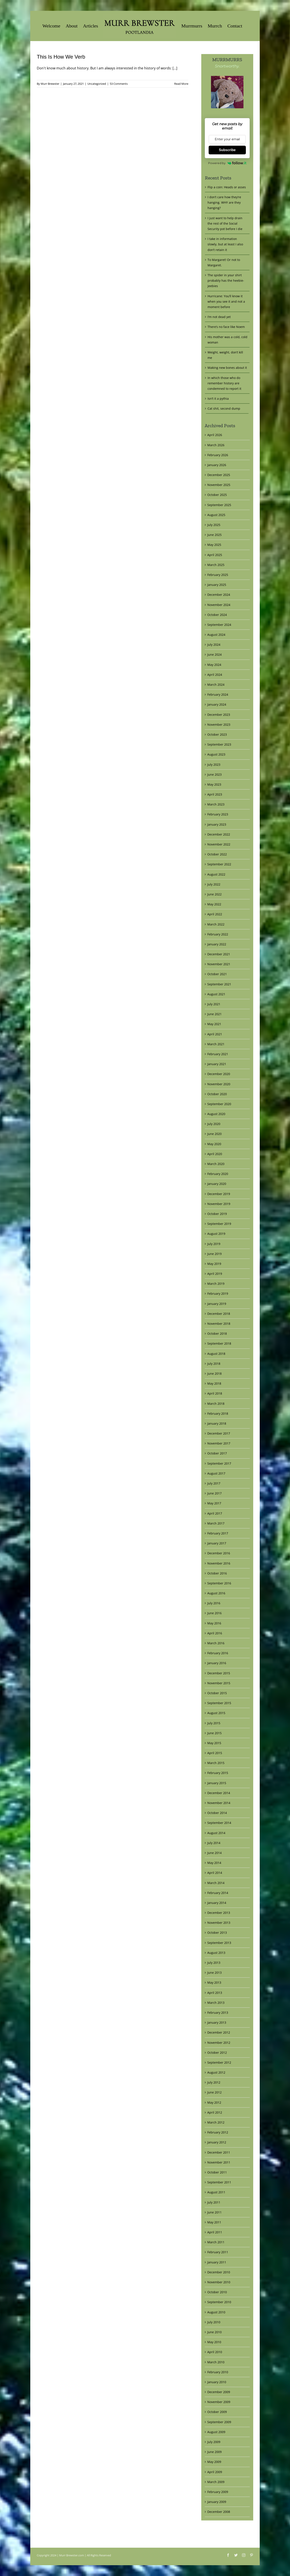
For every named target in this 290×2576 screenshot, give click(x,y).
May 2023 (214, 784)
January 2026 (216, 465)
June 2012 (214, 2092)
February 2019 (217, 1293)
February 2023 (217, 814)
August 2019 (216, 1234)
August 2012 (216, 2072)
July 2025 (213, 525)
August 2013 (216, 1953)
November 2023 (218, 724)
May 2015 (214, 1743)
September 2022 (219, 864)
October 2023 (217, 734)
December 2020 (218, 1074)
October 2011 (217, 2172)
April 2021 (214, 1034)
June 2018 (214, 1373)
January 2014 (216, 1903)
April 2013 (214, 1993)
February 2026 (217, 455)
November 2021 (218, 964)
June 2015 (214, 1733)
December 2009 (218, 2392)
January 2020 (216, 1184)
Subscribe (227, 150)
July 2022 (213, 884)
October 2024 (217, 615)
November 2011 (218, 2162)
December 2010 (218, 2272)
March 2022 (215, 924)
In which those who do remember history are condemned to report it (224, 383)
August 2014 (216, 1833)
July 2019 (213, 1244)
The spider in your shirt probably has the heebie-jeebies (226, 280)
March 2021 (215, 1044)
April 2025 (214, 555)
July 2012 (213, 2082)
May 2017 (214, 1503)
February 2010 (217, 2372)
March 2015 (215, 1763)
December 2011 (218, 2152)
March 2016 (215, 1643)
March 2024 (215, 684)
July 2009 (213, 2442)
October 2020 (217, 1094)
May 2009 (214, 2462)
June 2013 (214, 1972)
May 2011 (214, 2222)
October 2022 (217, 854)
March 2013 (215, 2003)
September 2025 (219, 505)
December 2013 (218, 1913)
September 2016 (219, 1583)
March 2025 (215, 565)
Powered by (227, 163)
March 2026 (215, 445)
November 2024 (218, 605)
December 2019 (218, 1194)
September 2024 (219, 625)
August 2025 (216, 515)
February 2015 (217, 1773)
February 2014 (217, 1893)
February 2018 (217, 1413)
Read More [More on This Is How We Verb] (181, 84)
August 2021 (216, 994)
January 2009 (216, 2502)
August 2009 (216, 2432)
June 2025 (214, 535)
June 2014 (214, 1853)
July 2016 (213, 1603)
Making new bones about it (227, 368)
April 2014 (214, 1873)
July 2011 (213, 2202)
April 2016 (214, 1633)
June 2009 (214, 2452)
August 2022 (216, 874)
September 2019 (219, 1224)
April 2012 (214, 2112)
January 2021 (216, 1064)
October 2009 (217, 2412)
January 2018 (216, 1423)
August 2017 (216, 1473)
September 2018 (219, 1343)
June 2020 (214, 1134)
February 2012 (217, 2132)
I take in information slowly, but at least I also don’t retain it (225, 244)
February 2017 (217, 1533)
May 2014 (214, 1863)
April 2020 (214, 1154)
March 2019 (215, 1284)
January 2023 (216, 824)
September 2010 (219, 2302)
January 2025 (216, 585)
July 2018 (213, 1364)
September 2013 (219, 1943)
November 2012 (218, 2043)
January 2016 (216, 1663)
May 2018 (214, 1383)
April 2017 (214, 1513)
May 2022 (214, 904)
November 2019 (218, 1204)
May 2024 (214, 665)
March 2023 (215, 804)
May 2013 (214, 1982)
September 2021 (219, 984)
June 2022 (214, 894)
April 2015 (214, 1753)
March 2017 (215, 1523)
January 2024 (216, 704)
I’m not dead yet (219, 317)
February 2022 (217, 934)
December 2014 (218, 1793)
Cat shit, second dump (224, 408)
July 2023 (213, 764)
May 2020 (214, 1144)
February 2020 (217, 1174)
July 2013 (213, 1963)
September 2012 (219, 2062)
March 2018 (215, 1403)
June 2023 (214, 774)
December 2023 (218, 715)
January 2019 (216, 1304)
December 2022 (218, 834)
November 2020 (218, 1084)
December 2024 (218, 595)
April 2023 (214, 794)
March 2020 (215, 1164)
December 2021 (218, 954)
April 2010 (214, 2352)
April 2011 (214, 2232)
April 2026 (214, 435)
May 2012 (214, 2102)
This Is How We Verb (61, 57)
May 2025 (214, 545)
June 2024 (214, 654)
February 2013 (217, 2012)
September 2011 (219, 2182)
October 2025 (217, 495)
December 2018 (218, 1314)
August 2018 (216, 1354)
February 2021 (217, 1054)
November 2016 (218, 1563)
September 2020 (219, 1104)
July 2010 (213, 2322)
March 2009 (215, 2482)
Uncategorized (96, 84)
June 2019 (214, 1254)
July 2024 (213, 644)
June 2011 (214, 2212)
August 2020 (216, 1114)
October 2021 (217, 974)
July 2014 (213, 1843)
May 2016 (214, 1623)
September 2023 (219, 744)
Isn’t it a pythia (218, 398)
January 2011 (216, 2262)
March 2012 (215, 2122)
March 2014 (215, 1883)
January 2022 (216, 944)
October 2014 (217, 1813)
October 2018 (217, 1333)
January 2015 (216, 1783)
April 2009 (214, 2472)
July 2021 (213, 1004)
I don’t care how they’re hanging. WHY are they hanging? (224, 202)
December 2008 (218, 2512)
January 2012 (216, 2142)
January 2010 (216, 2382)
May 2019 (214, 1264)
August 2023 (216, 754)
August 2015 (216, 1713)
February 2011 (217, 2252)
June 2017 (214, 1493)
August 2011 (216, 2192)
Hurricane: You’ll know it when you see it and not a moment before (226, 301)
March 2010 (215, 2362)
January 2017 (216, 1543)
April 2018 (214, 1393)
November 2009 (218, 2402)
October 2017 (217, 1453)
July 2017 (213, 1483)
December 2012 (218, 2032)
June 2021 (214, 1014)
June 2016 (214, 1613)
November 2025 (218, 485)
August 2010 (216, 2312)
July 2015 (213, 1723)
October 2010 (217, 2292)
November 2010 (218, 2282)
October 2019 (217, 1214)
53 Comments (119, 84)
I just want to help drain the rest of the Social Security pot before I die (225, 223)
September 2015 (219, 1703)
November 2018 (218, 1324)
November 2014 (218, 1803)
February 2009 (217, 2492)
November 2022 (218, 844)
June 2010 (214, 2332)
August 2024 (216, 635)
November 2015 (218, 1683)
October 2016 (217, 1573)
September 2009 (219, 2422)
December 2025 (218, 475)
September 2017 (219, 1463)
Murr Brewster (50, 84)
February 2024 (217, 694)
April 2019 (214, 1274)
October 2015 (217, 1693)
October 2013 (217, 1932)
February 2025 (217, 575)
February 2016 (217, 1653)
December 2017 (218, 1433)
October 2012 (217, 2052)
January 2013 (216, 2022)
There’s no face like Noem (226, 327)
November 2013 (218, 1923)
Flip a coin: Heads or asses (227, 187)
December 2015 (218, 1673)
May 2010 (214, 2342)
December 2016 (218, 1553)
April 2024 (214, 675)
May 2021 (214, 1024)
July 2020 (213, 1124)
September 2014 (219, 1823)
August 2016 (216, 1593)
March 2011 (215, 2242)
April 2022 (214, 914)
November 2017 (218, 1443)
